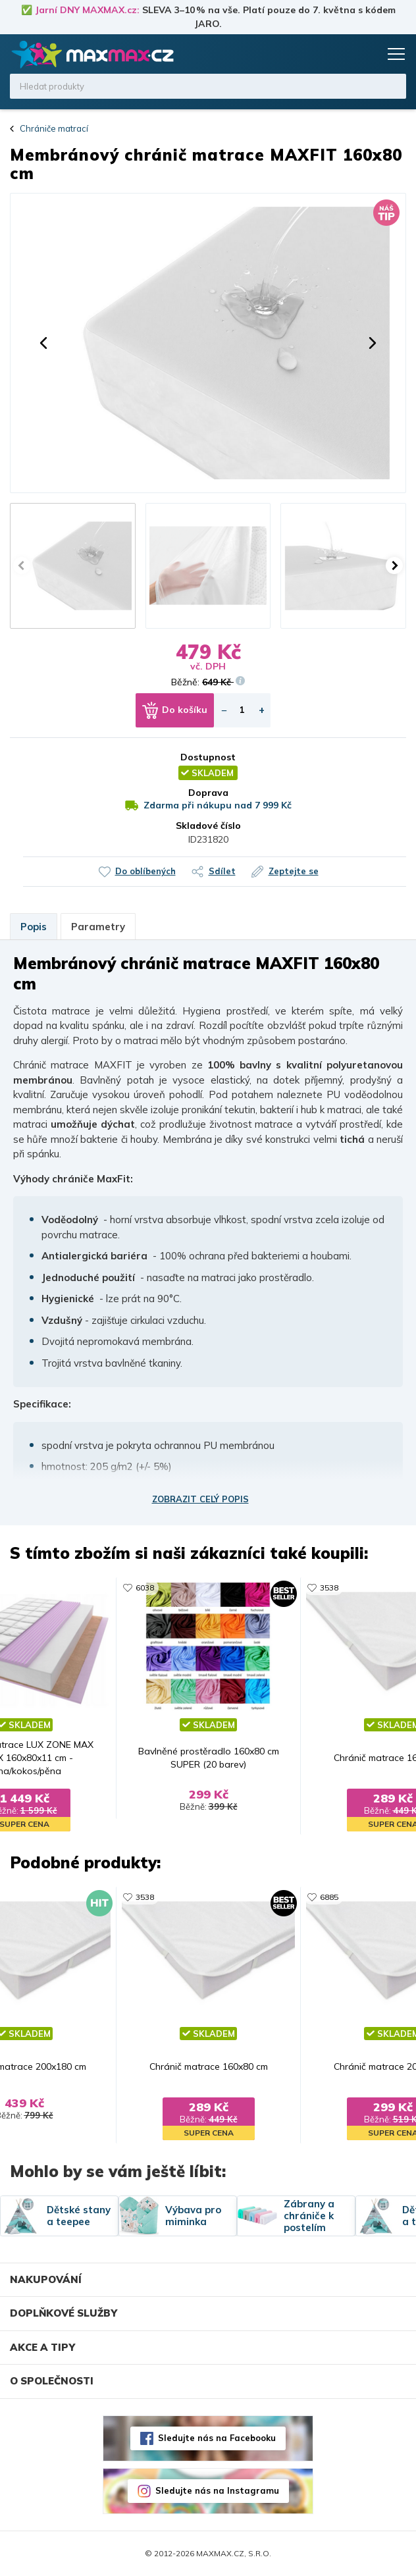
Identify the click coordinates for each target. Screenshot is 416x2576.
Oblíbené (341, 54)
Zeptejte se (294, 871)
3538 (329, 1587)
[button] (43, 343)
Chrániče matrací (54, 128)
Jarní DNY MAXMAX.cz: (87, 10)
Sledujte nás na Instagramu (217, 2490)
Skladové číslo (208, 825)
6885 (329, 1897)
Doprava (208, 793)
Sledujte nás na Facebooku (217, 2437)
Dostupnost (208, 757)
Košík (367, 54)
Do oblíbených (145, 871)
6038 (145, 1587)
